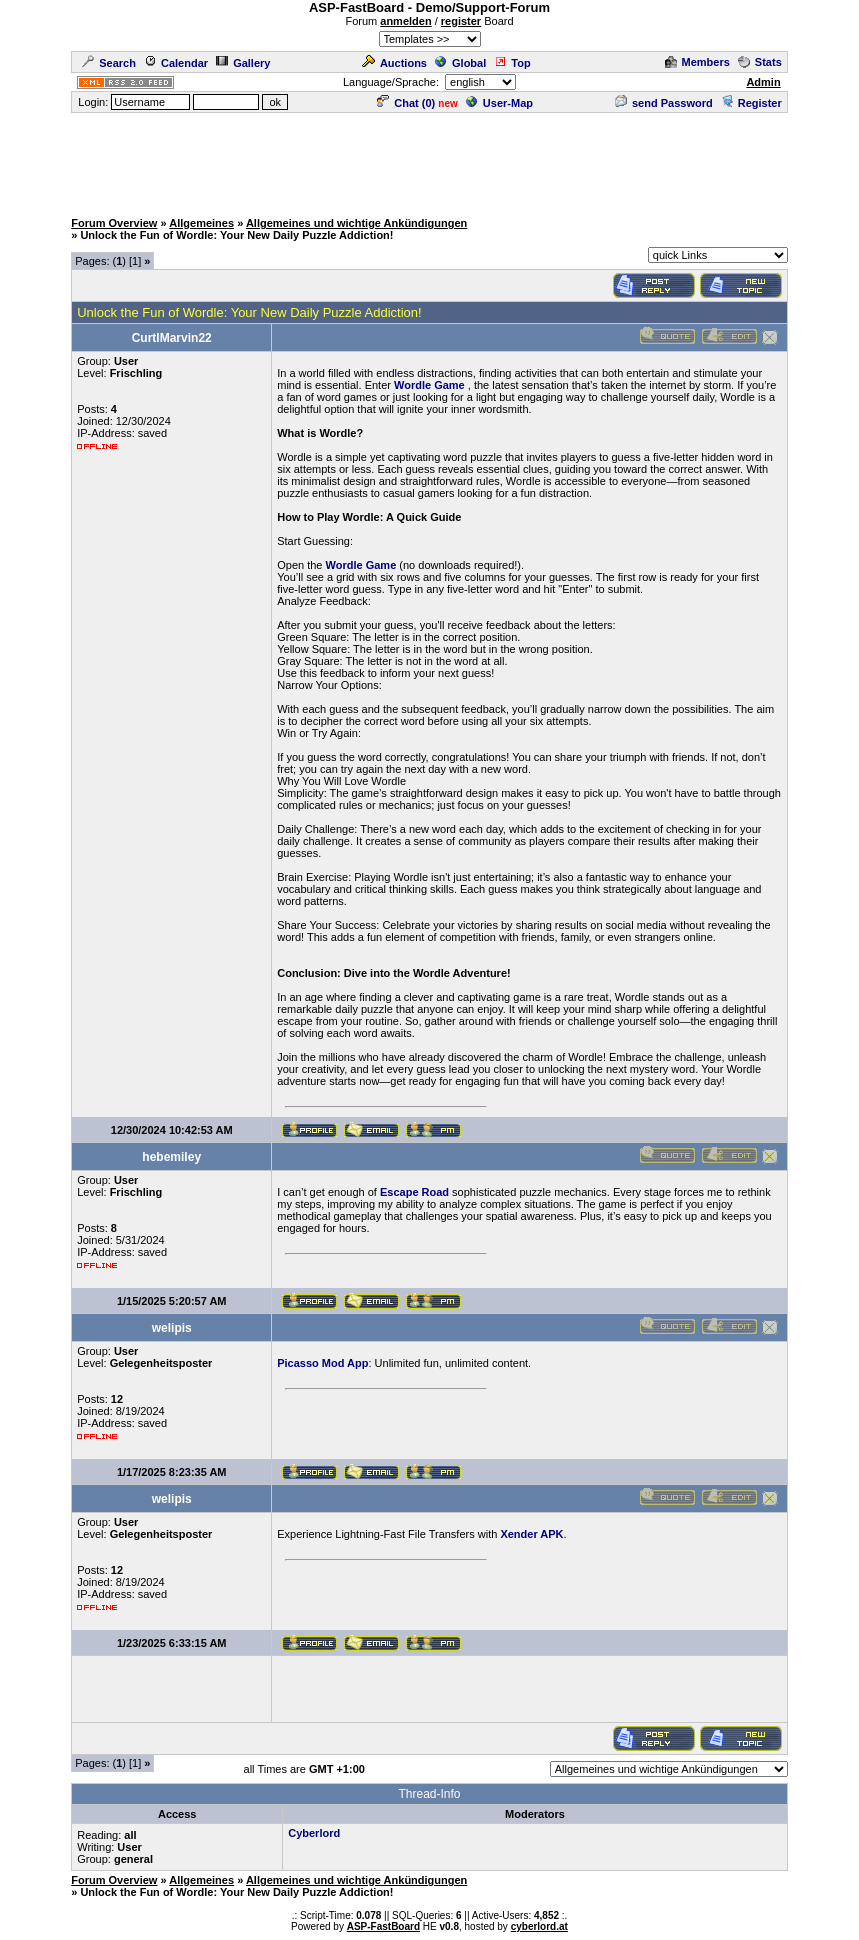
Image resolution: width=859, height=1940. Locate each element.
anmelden (405, 21)
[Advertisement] (430, 160)
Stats (760, 62)
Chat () (406, 103)
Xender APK (531, 1534)
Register (751, 103)
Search (109, 63)
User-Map (499, 103)
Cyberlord (314, 1833)
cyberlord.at (539, 1926)
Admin (763, 82)
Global (460, 63)
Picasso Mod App (322, 1363)
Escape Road (414, 1192)
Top (512, 63)
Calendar (176, 63)
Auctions (394, 63)
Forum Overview (114, 223)
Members (697, 62)
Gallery (243, 63)
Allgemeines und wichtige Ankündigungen (356, 223)
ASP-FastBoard (383, 1926)
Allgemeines (201, 223)
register (461, 21)
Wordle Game (429, 385)
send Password (664, 103)
